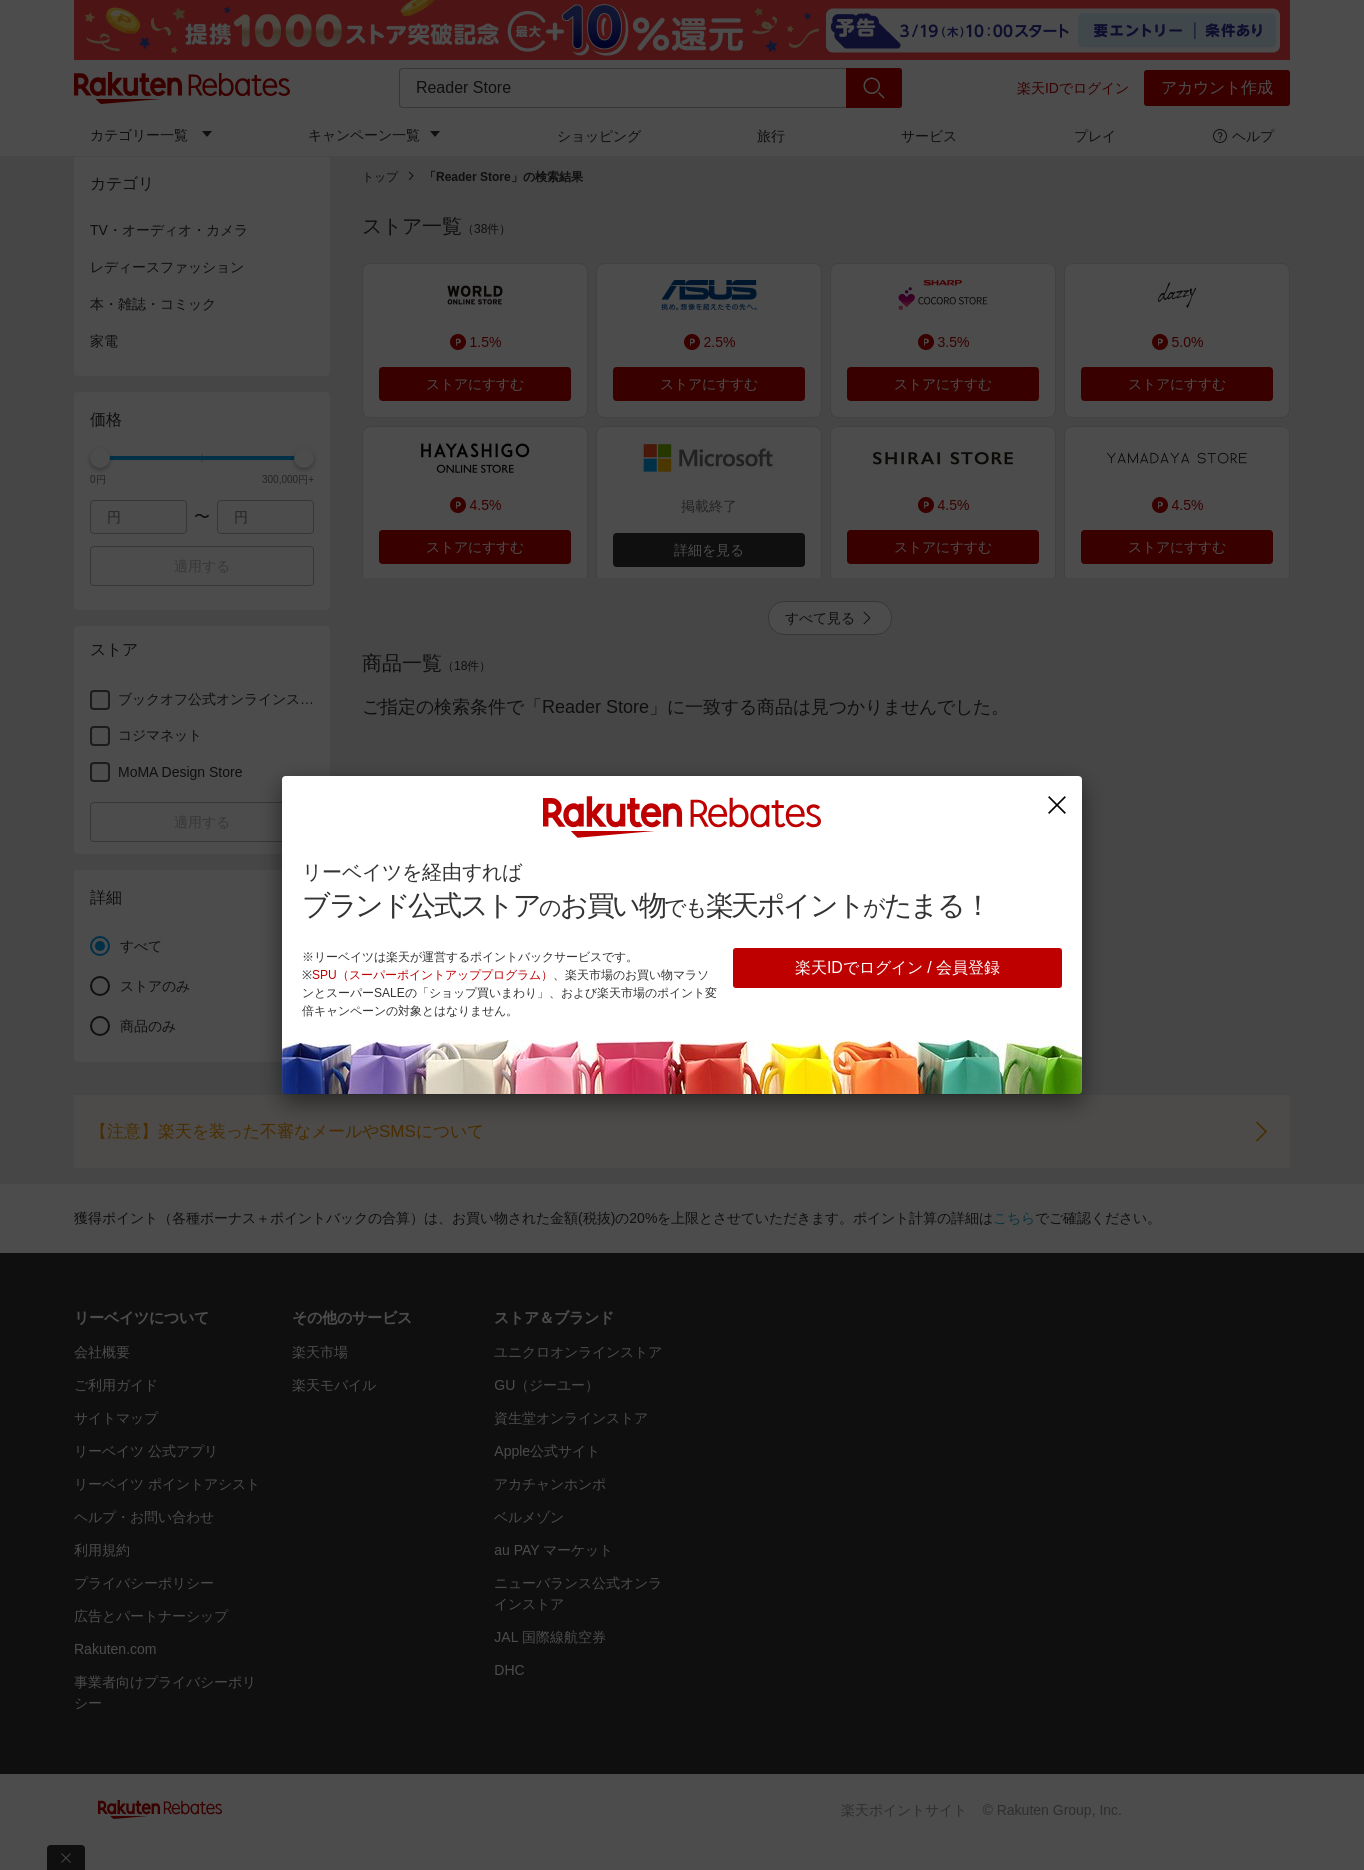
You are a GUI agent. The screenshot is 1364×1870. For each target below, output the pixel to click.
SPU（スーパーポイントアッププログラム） (432, 975)
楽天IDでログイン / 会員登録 (897, 967)
